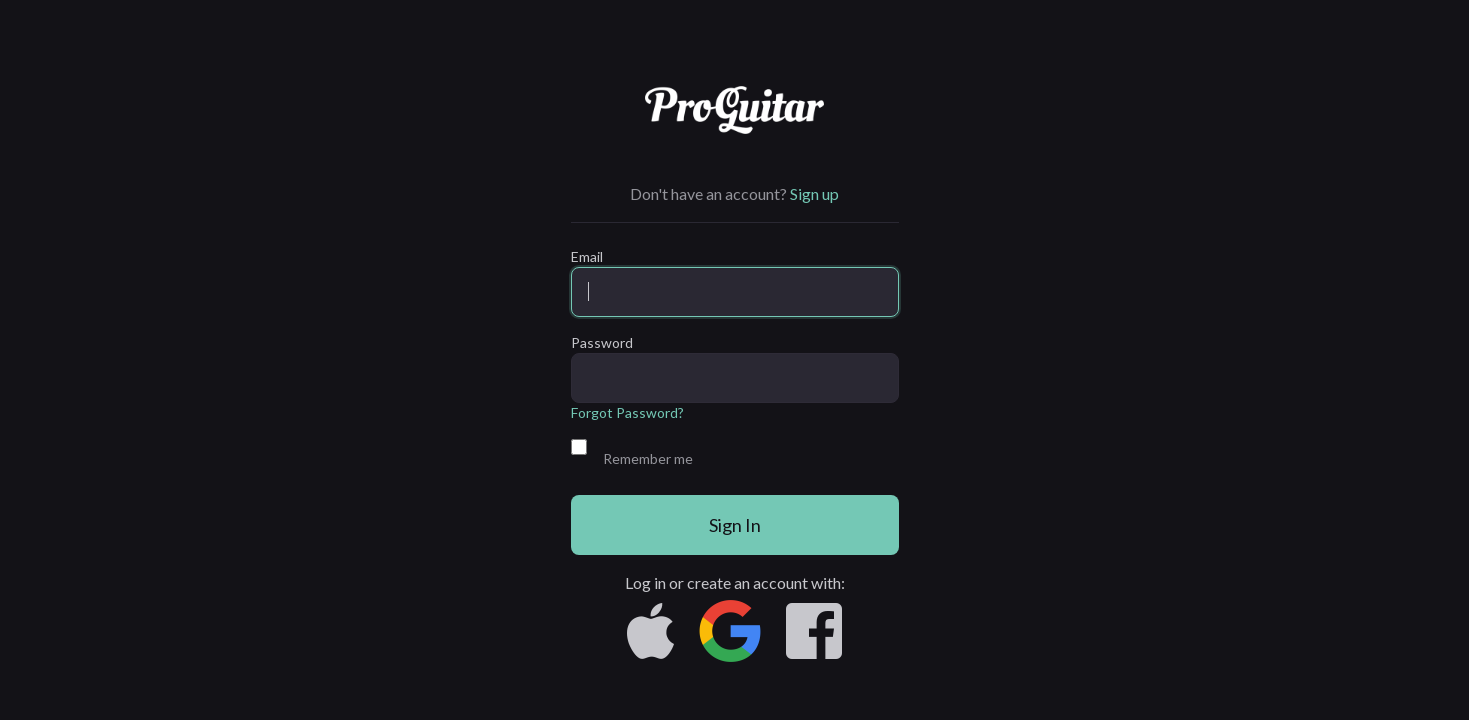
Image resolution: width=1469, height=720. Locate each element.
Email (587, 256)
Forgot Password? (627, 412)
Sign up (814, 193)
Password (602, 342)
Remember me (648, 458)
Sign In (735, 525)
